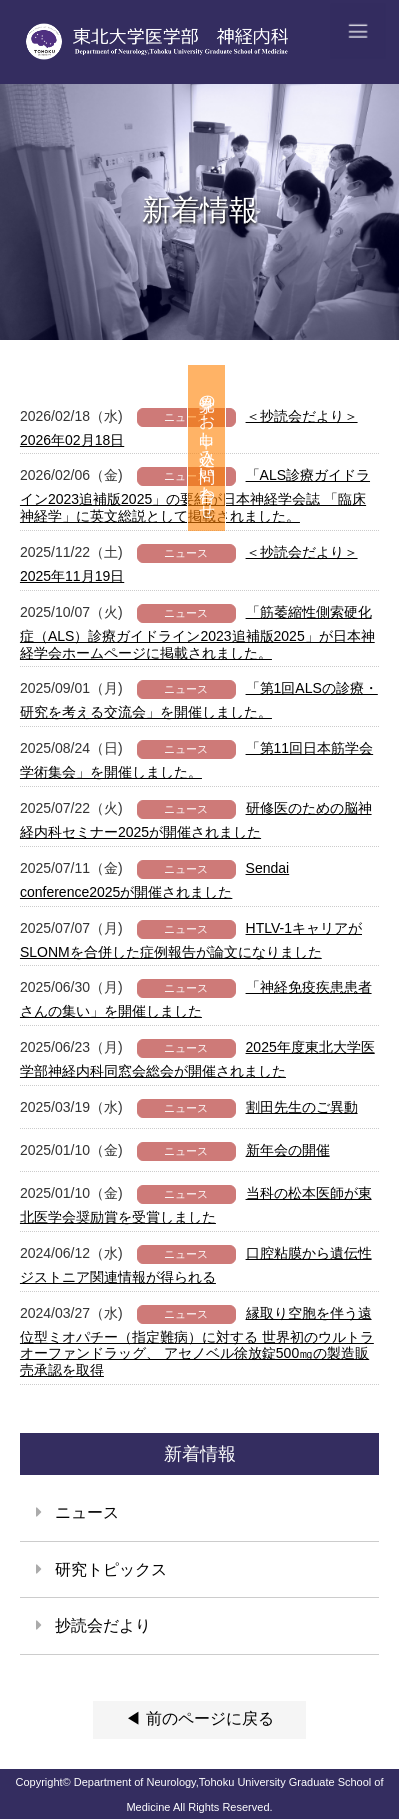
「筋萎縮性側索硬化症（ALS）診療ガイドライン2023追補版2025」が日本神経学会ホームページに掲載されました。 (197, 632)
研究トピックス (111, 1569)
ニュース (87, 1512)
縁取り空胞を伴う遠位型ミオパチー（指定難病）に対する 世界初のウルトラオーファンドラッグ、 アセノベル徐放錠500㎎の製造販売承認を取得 (197, 1342)
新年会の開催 (288, 1150)
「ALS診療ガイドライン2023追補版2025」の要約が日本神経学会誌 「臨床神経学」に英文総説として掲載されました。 (195, 495)
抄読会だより (103, 1625)
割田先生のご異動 (302, 1107)
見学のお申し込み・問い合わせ (380, 448)
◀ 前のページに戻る (199, 1718)
